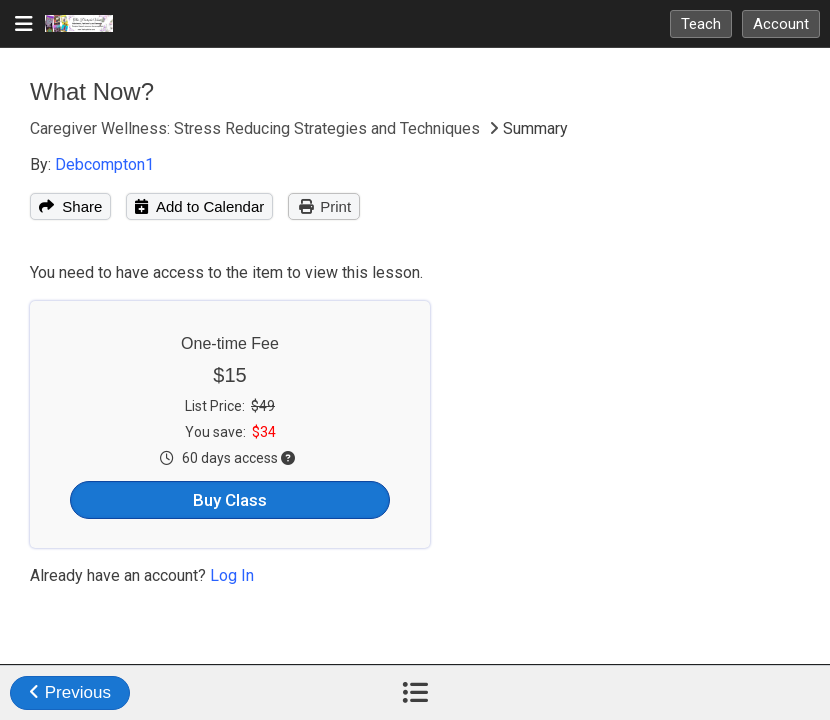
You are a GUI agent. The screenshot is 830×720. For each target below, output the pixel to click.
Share (70, 206)
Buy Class (230, 500)
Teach (701, 24)
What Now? (92, 91)
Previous (70, 692)
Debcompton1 (104, 164)
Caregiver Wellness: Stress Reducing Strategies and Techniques (257, 128)
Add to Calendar (199, 206)
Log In (232, 575)
